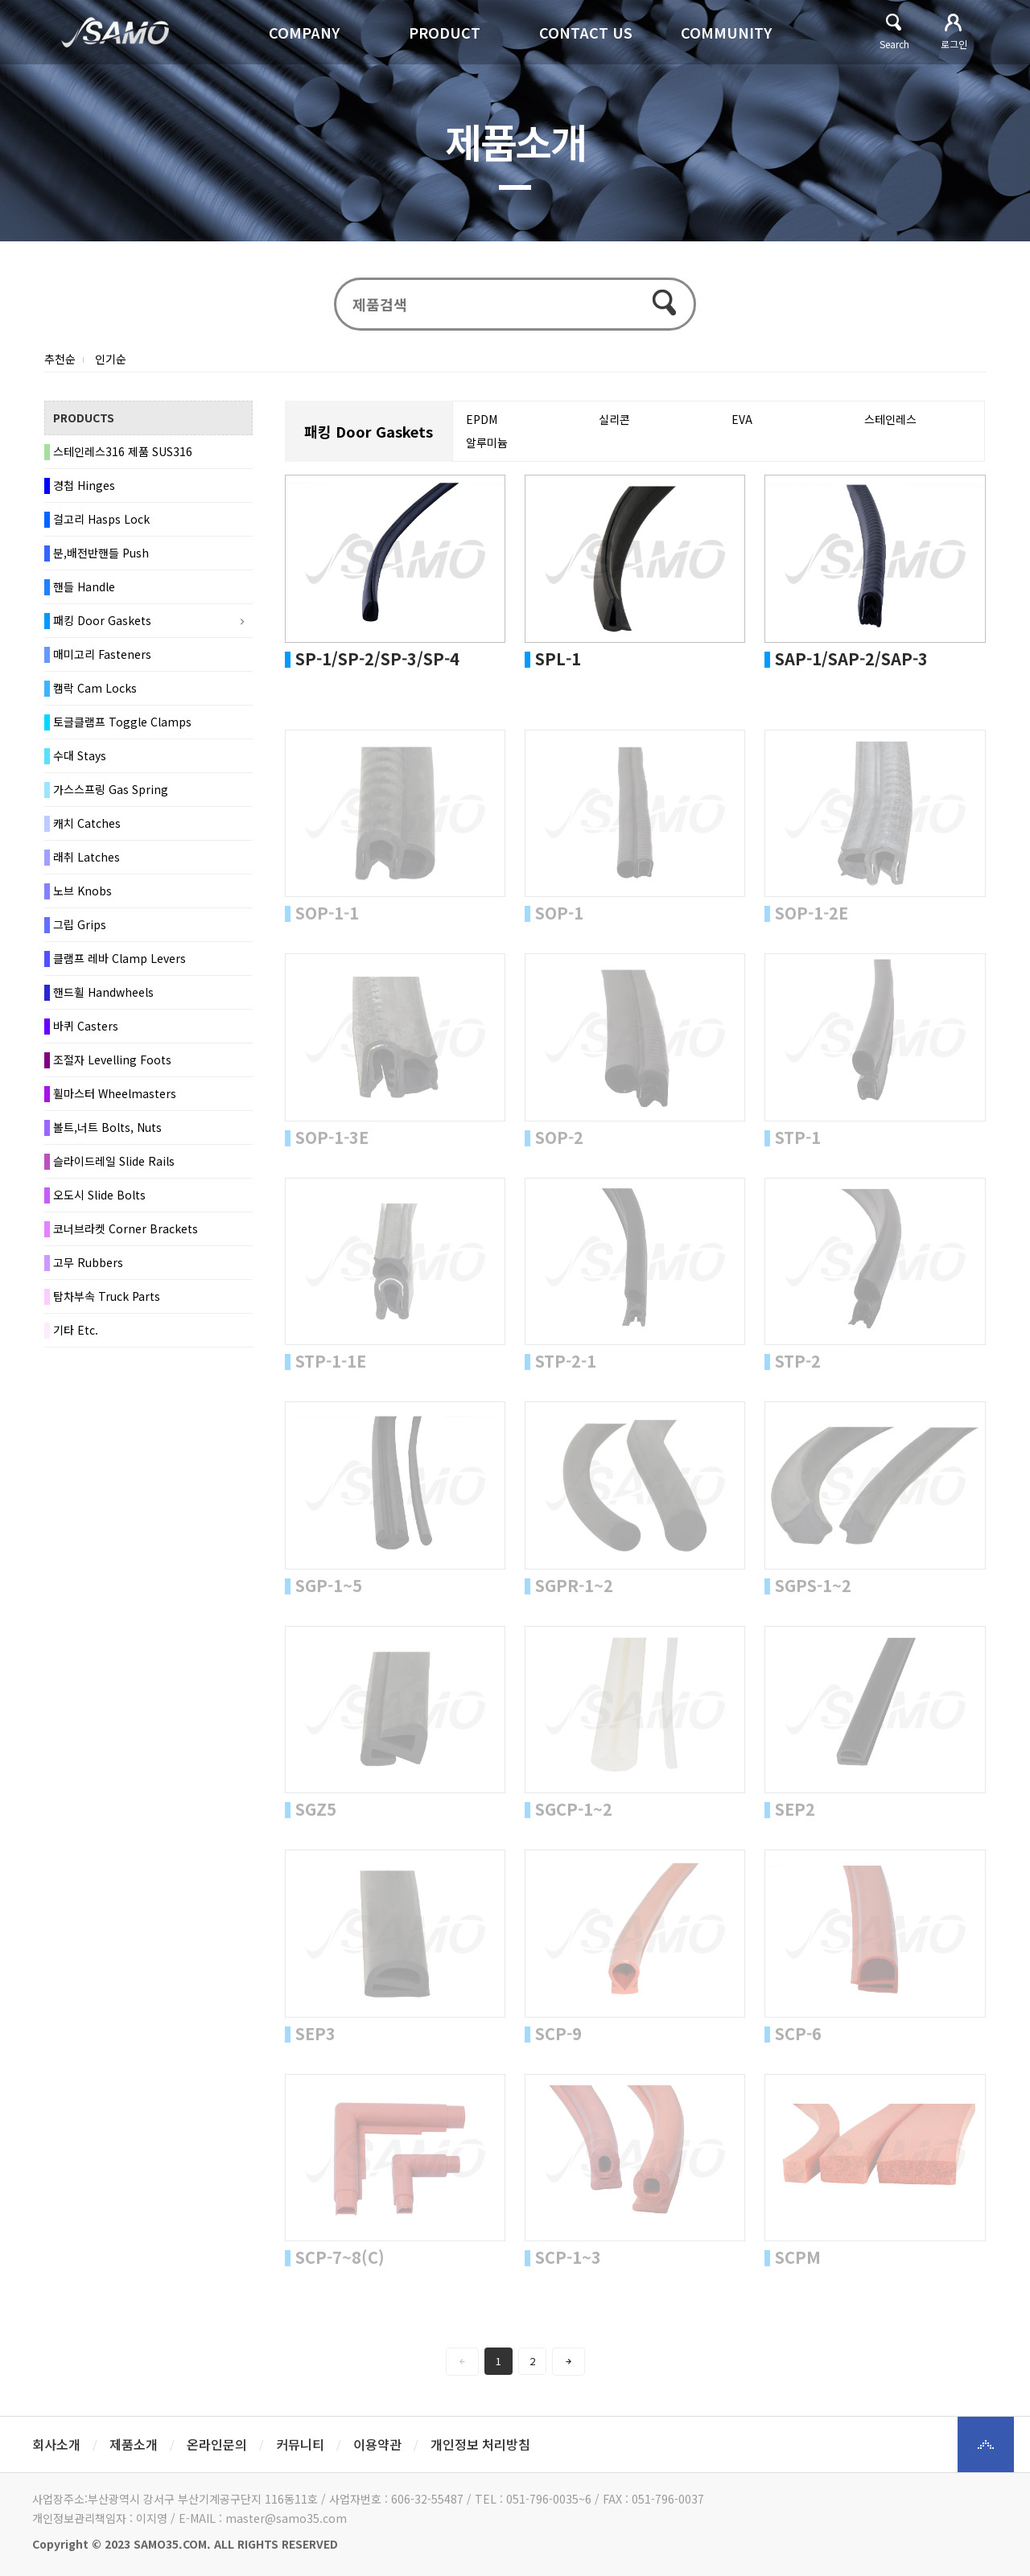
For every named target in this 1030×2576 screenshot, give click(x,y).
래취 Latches (86, 857)
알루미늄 (487, 442)
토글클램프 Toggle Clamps (122, 722)
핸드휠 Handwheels (103, 992)
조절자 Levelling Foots (112, 1059)
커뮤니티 (300, 2444)
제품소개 (133, 2444)
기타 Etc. (75, 1330)
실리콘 (614, 419)
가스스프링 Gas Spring (110, 789)
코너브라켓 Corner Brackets (125, 1228)
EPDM (481, 419)
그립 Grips (79, 924)
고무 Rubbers (88, 1262)
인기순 (110, 359)
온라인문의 (217, 2444)
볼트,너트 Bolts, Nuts (107, 1127)
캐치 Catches (87, 823)
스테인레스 (890, 419)
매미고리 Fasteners (102, 654)
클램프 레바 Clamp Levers (119, 958)
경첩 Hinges (84, 485)
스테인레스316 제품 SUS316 (122, 451)
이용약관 (377, 2444)
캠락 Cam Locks (95, 688)
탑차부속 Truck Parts (106, 1296)
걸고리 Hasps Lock (101, 519)
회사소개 (56, 2444)
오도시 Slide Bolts (99, 1195)
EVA (741, 419)
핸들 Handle (84, 586)
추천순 (60, 359)
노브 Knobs (82, 891)
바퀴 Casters (85, 1026)
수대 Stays (79, 755)
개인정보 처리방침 (480, 2444)
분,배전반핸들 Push (101, 553)
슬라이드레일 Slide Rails (114, 1161)
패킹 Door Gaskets (102, 620)
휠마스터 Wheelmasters (114, 1093)
